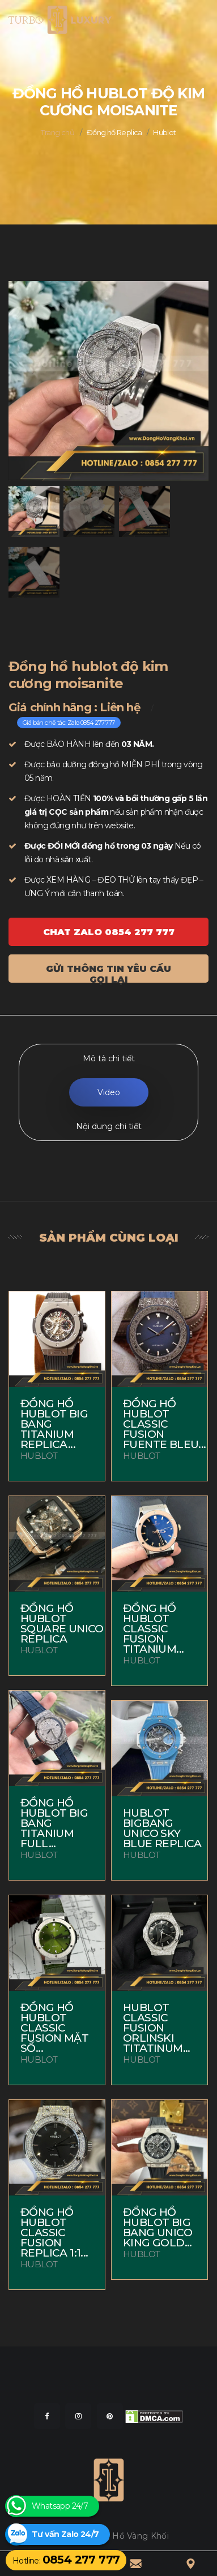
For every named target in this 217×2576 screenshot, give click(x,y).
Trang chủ (57, 132)
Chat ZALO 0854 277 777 (109, 932)
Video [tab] (108, 1092)
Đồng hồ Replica (114, 132)
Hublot (164, 132)
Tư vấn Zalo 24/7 (65, 2534)
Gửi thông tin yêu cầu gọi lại (108, 973)
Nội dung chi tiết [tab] (109, 1126)
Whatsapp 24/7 (60, 2506)
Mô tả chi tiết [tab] (109, 1058)
